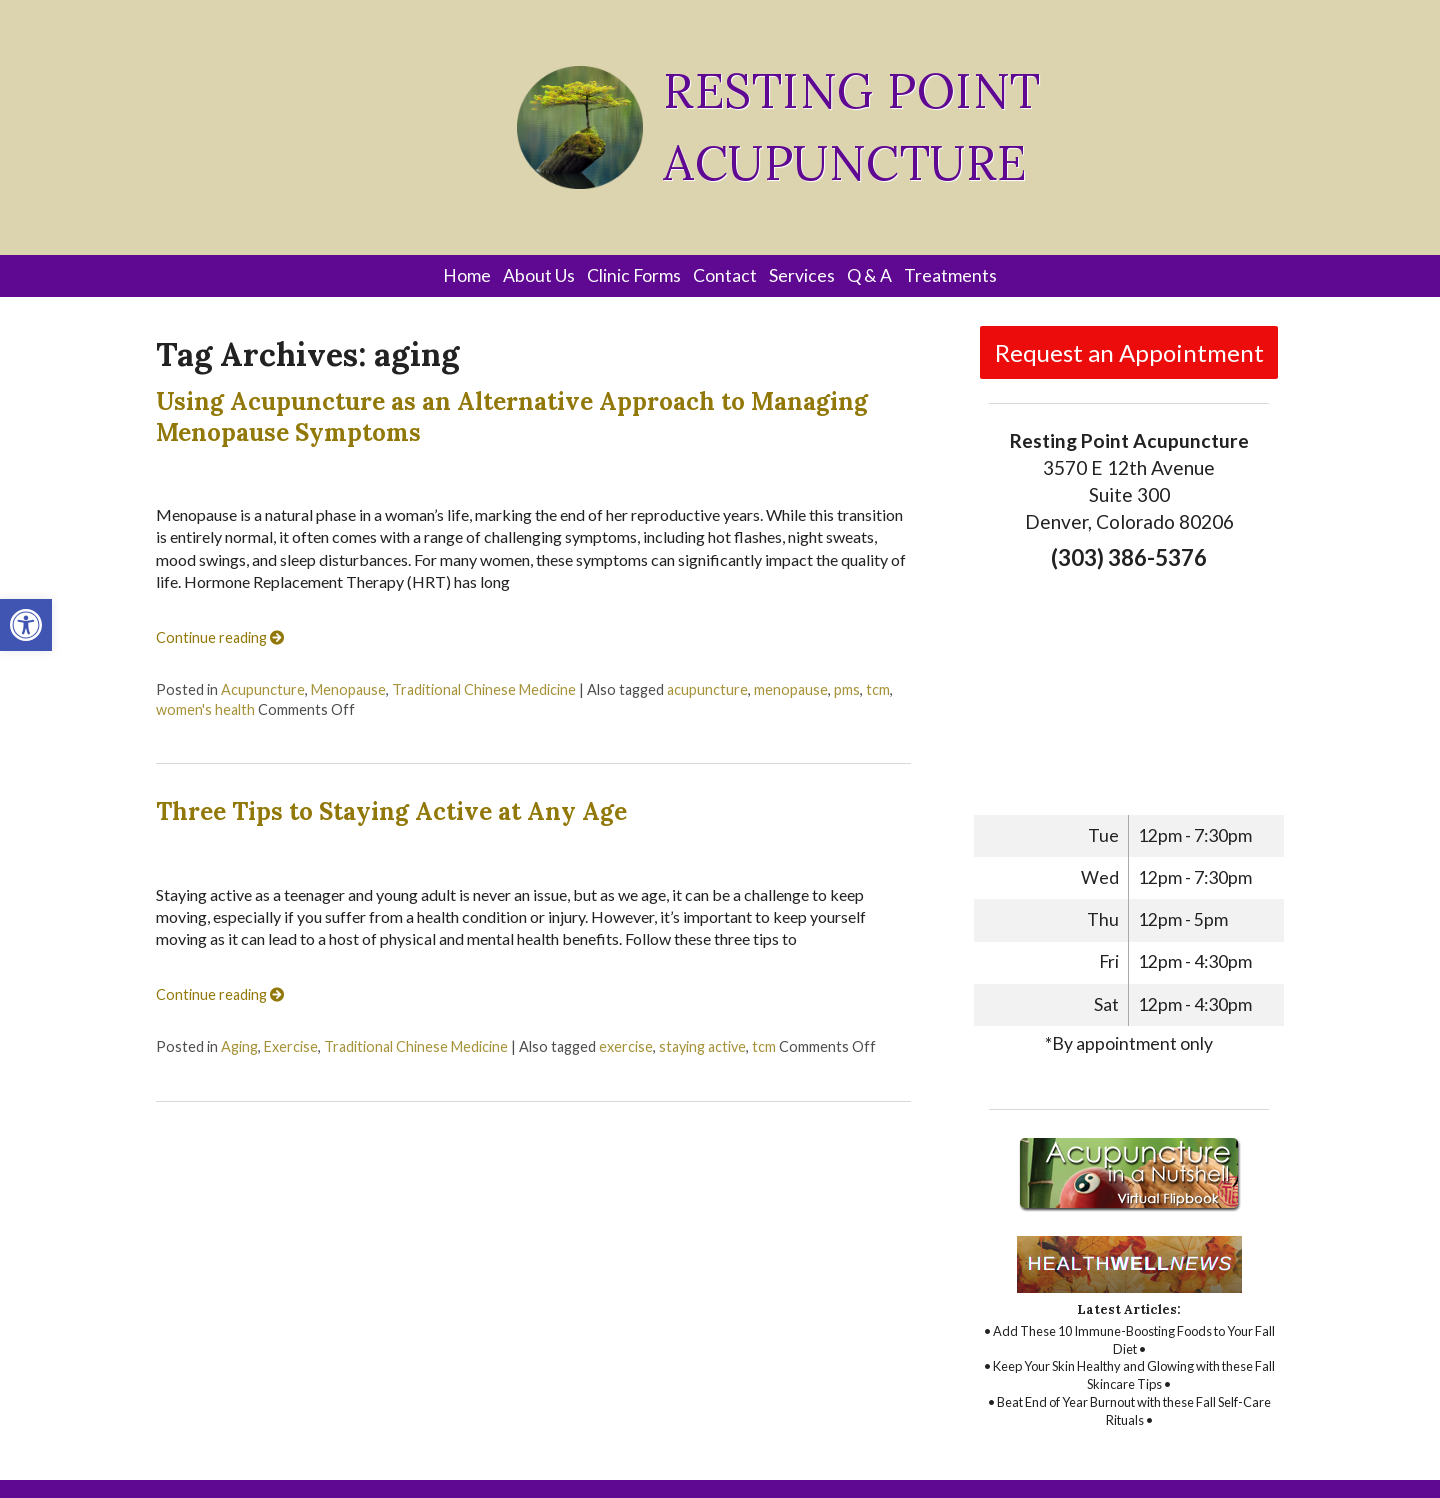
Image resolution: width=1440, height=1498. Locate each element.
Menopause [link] (348, 689)
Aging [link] (239, 1046)
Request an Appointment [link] (1129, 352)
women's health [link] (205, 709)
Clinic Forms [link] (634, 275)
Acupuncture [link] (263, 689)
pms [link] (847, 689)
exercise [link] (626, 1046)
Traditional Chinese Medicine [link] (484, 689)
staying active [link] (702, 1046)
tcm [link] (878, 689)
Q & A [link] (869, 275)
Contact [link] (725, 275)
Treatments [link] (950, 275)
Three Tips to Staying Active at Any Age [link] (391, 811)
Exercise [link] (291, 1046)
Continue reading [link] (220, 637)
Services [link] (802, 275)
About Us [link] (539, 275)
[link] (26, 625)
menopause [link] (791, 689)
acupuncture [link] (707, 689)
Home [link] (467, 275)
